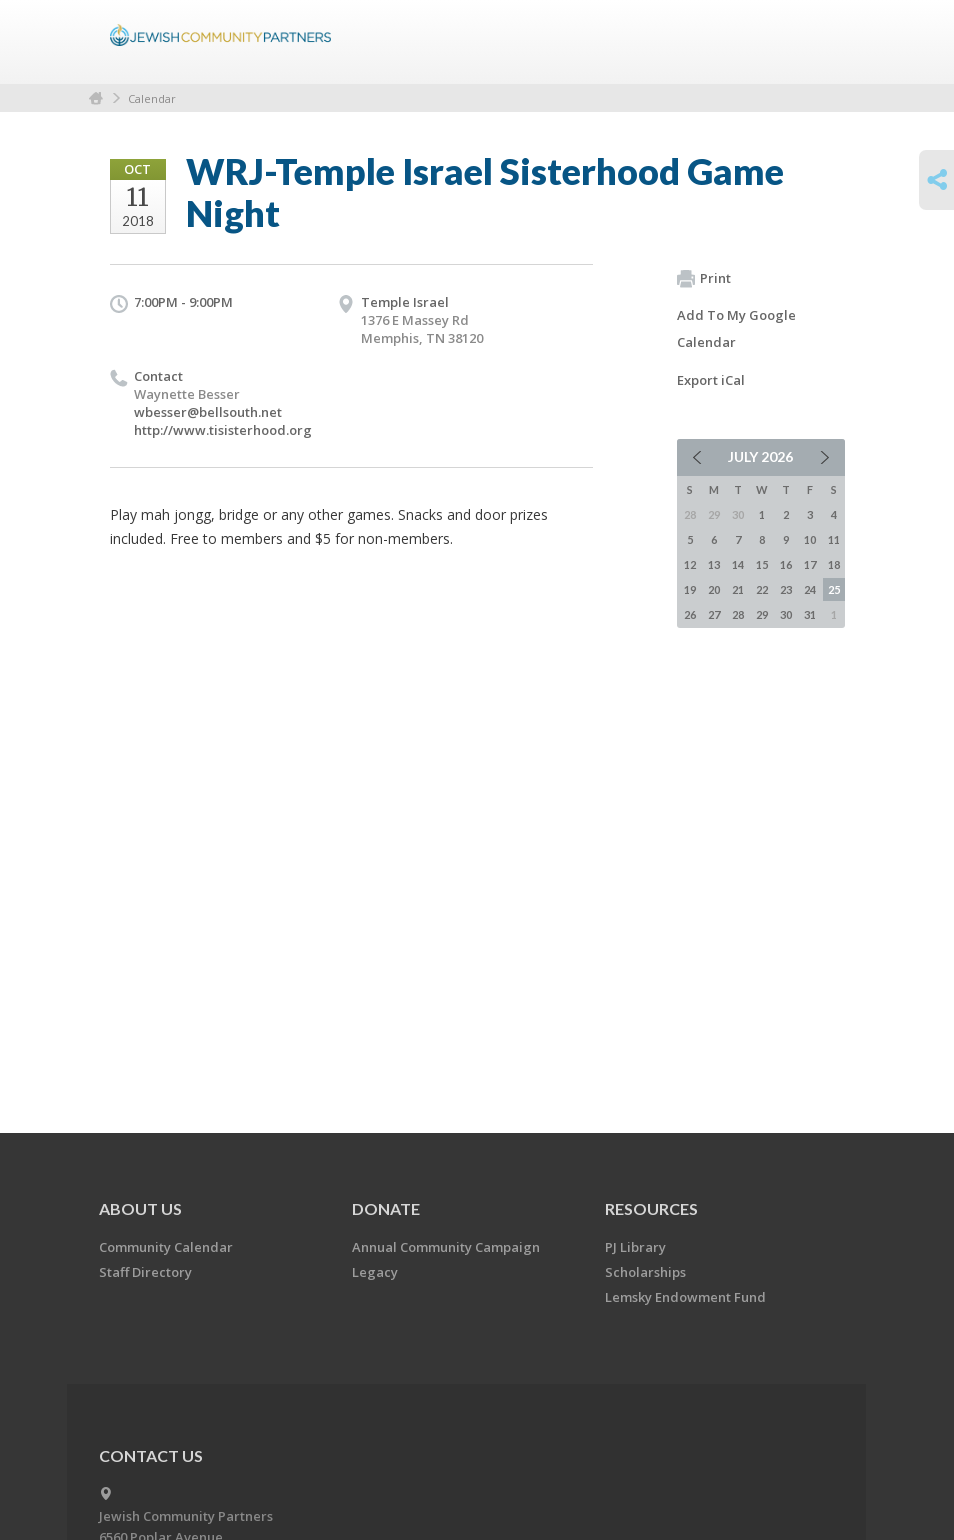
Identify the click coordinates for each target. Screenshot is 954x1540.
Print (704, 279)
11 (834, 539)
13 (714, 564)
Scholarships (645, 1272)
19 (690, 589)
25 (834, 589)
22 (762, 589)
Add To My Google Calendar (736, 328)
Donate (386, 1208)
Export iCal (711, 380)
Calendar (152, 98)
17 (810, 564)
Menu (822, 42)
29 (762, 614)
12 (690, 564)
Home (96, 98)
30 (786, 614)
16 (786, 564)
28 (738, 614)
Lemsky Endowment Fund (685, 1297)
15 (762, 564)
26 (690, 614)
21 (738, 589)
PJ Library (635, 1247)
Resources (651, 1208)
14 (738, 564)
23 (786, 589)
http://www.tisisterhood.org (223, 430)
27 (714, 614)
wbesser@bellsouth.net (208, 412)
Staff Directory (145, 1272)
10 (810, 539)
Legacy (375, 1272)
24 (810, 589)
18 (834, 564)
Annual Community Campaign (446, 1247)
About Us (140, 1208)
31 (810, 614)
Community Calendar (166, 1247)
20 (714, 589)
